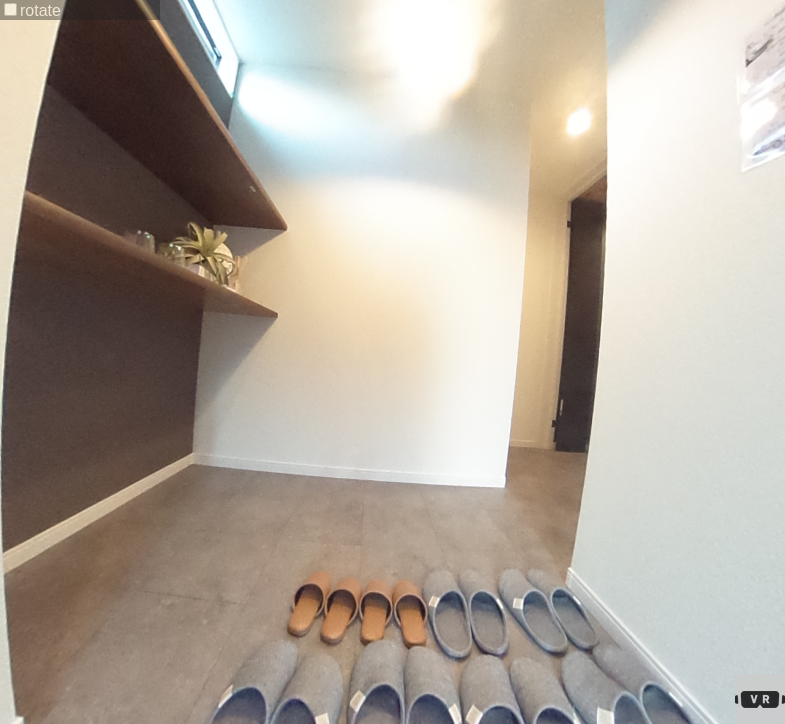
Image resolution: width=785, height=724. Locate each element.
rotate (32, 10)
